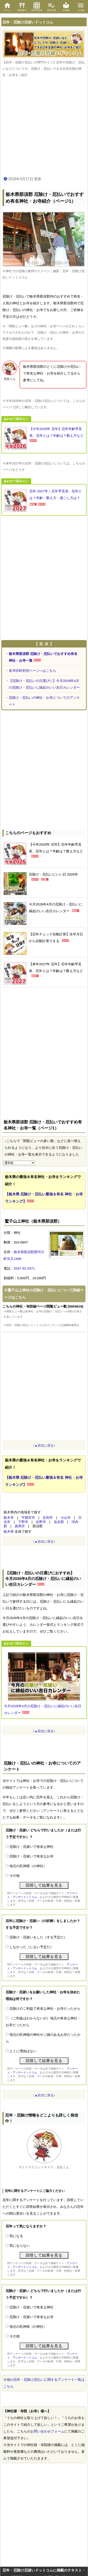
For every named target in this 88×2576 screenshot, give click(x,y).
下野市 (23, 1522)
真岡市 (20, 1526)
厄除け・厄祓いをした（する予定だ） (38, 1937)
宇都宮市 (28, 1517)
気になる (16, 2236)
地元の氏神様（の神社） (28, 1866)
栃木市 (9, 1517)
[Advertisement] (44, 127)
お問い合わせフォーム (47, 2431)
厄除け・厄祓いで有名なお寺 (31, 1856)
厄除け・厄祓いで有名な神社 (31, 1846)
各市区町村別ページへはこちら (32, 670)
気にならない (19, 2245)
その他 (14, 1875)
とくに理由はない (23, 2051)
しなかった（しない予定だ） (31, 1947)
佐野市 (41, 1522)
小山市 (65, 1517)
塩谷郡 (59, 1522)
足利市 (48, 1517)
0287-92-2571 (24, 1268)
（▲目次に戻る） (44, 1445)
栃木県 (9, 1531)
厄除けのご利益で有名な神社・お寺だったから (45, 2008)
